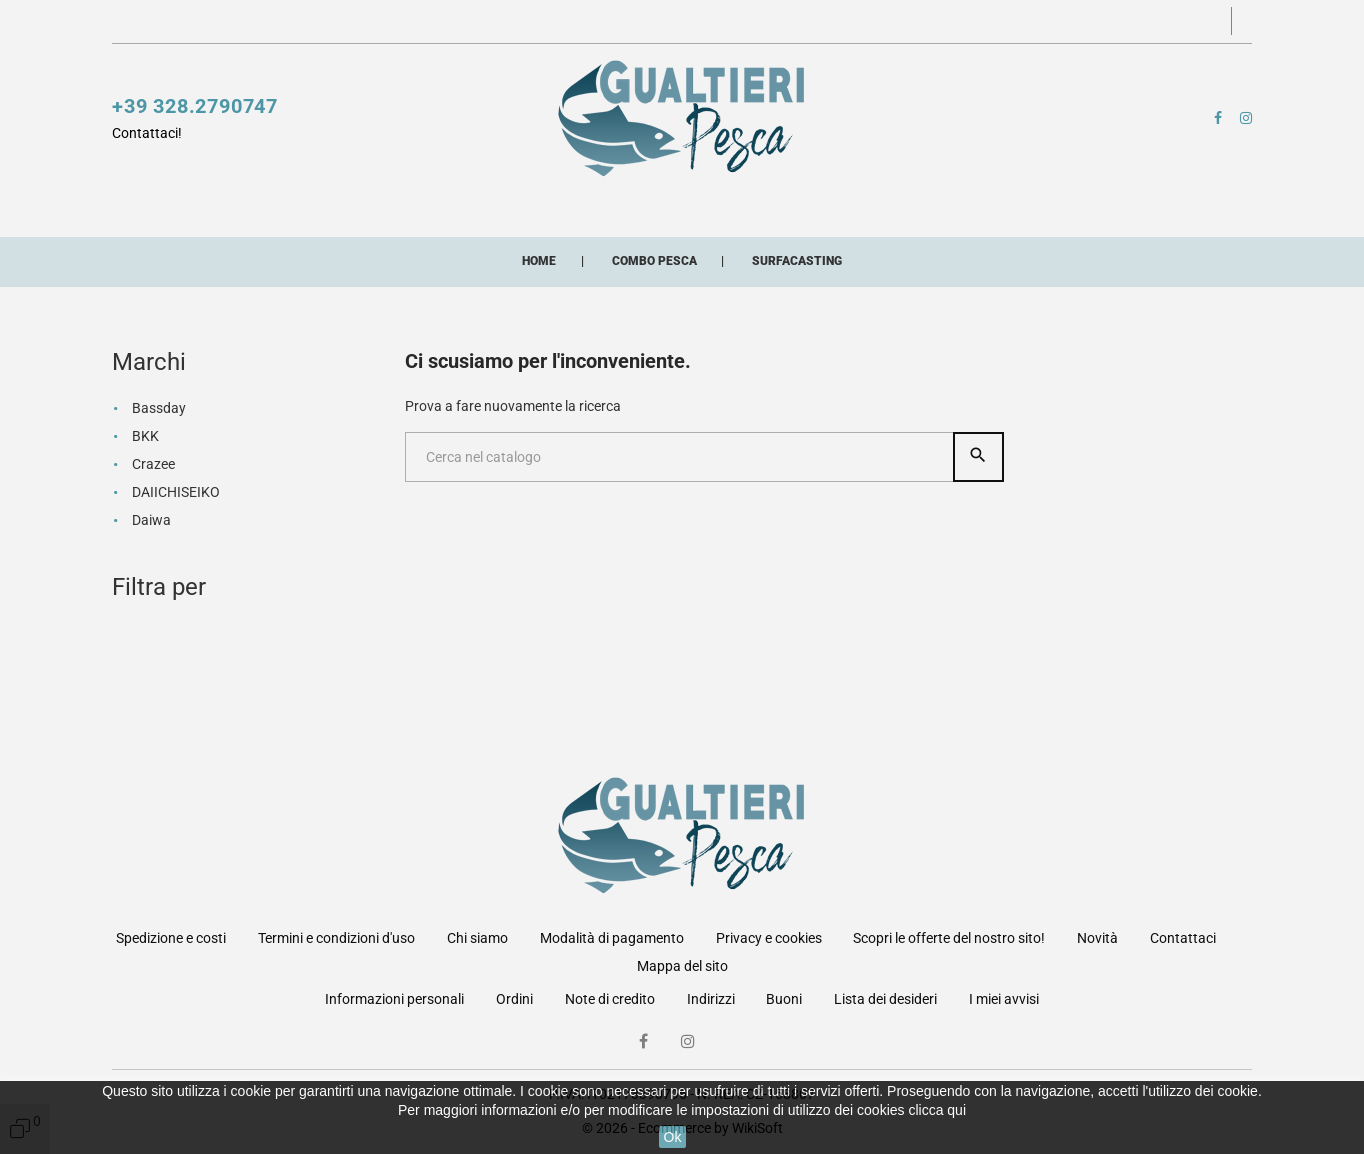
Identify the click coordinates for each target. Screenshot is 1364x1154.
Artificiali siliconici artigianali (997, 249)
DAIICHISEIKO (176, 595)
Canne (256, 209)
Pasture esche (193, 249)
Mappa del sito (682, 966)
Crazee (153, 567)
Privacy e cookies (769, 938)
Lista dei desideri (885, 999)
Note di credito (610, 999)
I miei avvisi (1004, 999)
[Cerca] (680, 560)
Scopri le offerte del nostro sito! (447, 22)
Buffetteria (845, 209)
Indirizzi (711, 999)
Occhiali (490, 249)
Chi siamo (477, 938)
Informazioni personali (394, 999)
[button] (1028, 22)
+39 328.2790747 (195, 109)
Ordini (514, 999)
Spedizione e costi (171, 938)
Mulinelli (152, 209)
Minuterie (1082, 209)
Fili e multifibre (566, 209)
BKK (145, 539)
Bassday (159, 511)
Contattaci (673, 22)
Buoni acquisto (628, 249)
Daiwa (151, 623)
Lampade (968, 209)
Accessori (714, 209)
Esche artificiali (390, 209)
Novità (591, 22)
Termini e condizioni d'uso (336, 938)
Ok (673, 1137)
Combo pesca (767, 249)
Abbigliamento (355, 249)
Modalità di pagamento (612, 938)
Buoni (784, 999)
